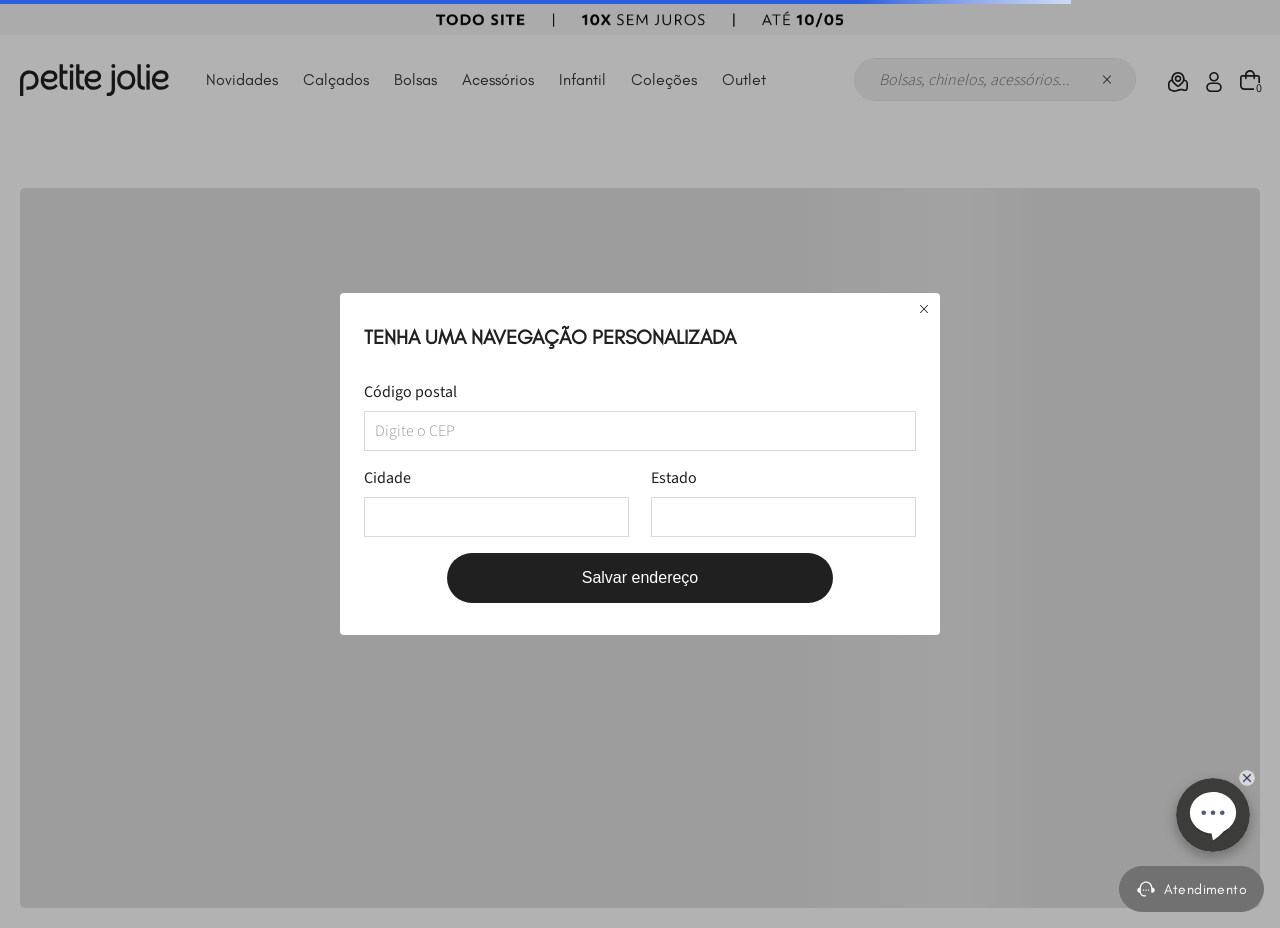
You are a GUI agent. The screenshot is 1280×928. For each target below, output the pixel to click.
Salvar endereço (640, 577)
